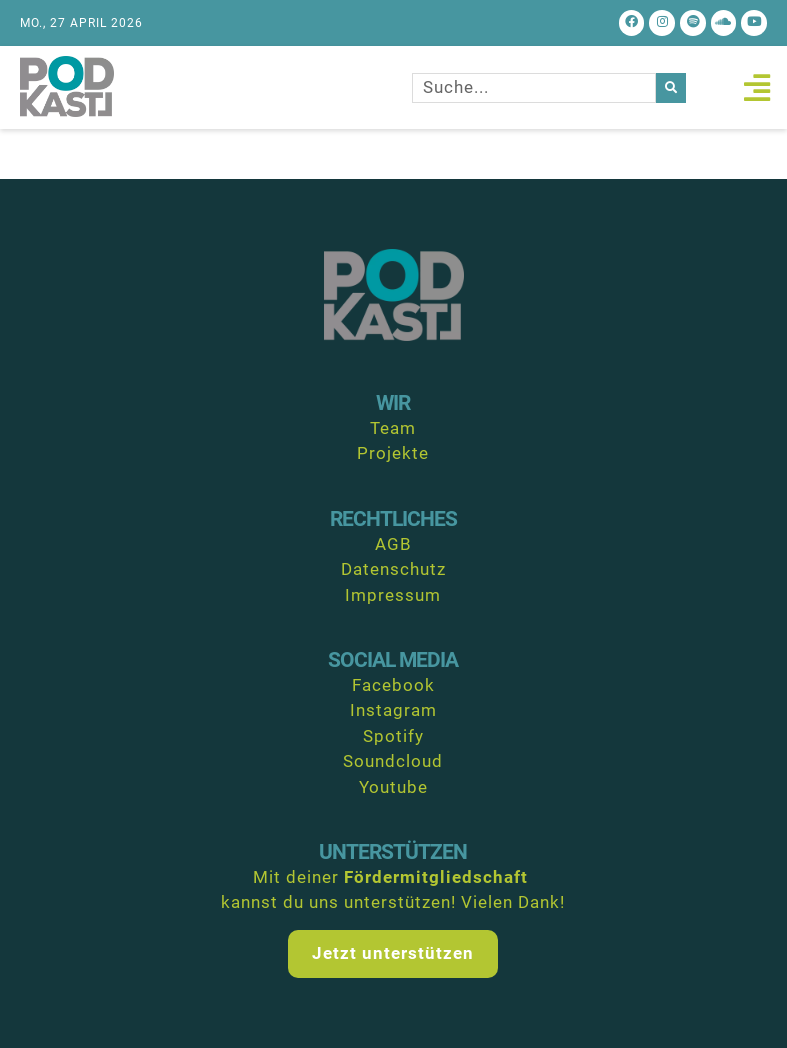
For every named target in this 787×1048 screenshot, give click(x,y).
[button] (756, 87)
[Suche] (671, 88)
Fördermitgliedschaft (436, 877)
